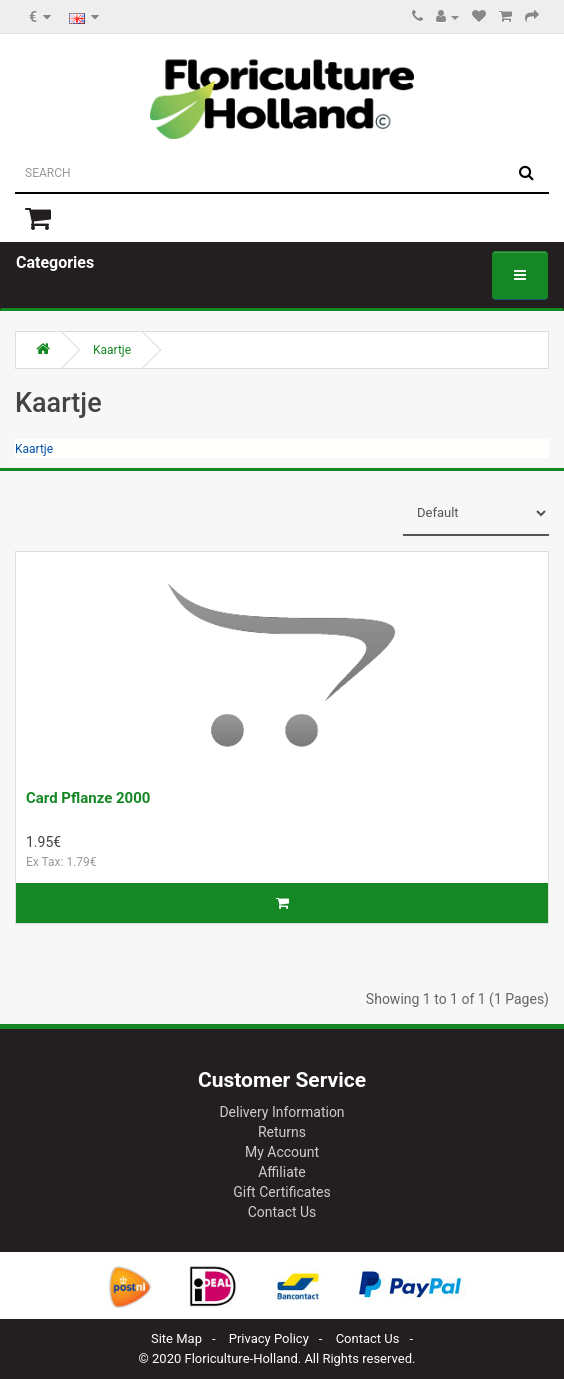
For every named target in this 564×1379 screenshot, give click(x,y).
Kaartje (112, 350)
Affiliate (282, 1172)
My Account (282, 1152)
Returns (282, 1132)
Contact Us (282, 1212)
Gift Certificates (281, 1192)
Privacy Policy (269, 1338)
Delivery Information (281, 1112)
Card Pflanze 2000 (88, 798)
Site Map (176, 1338)
